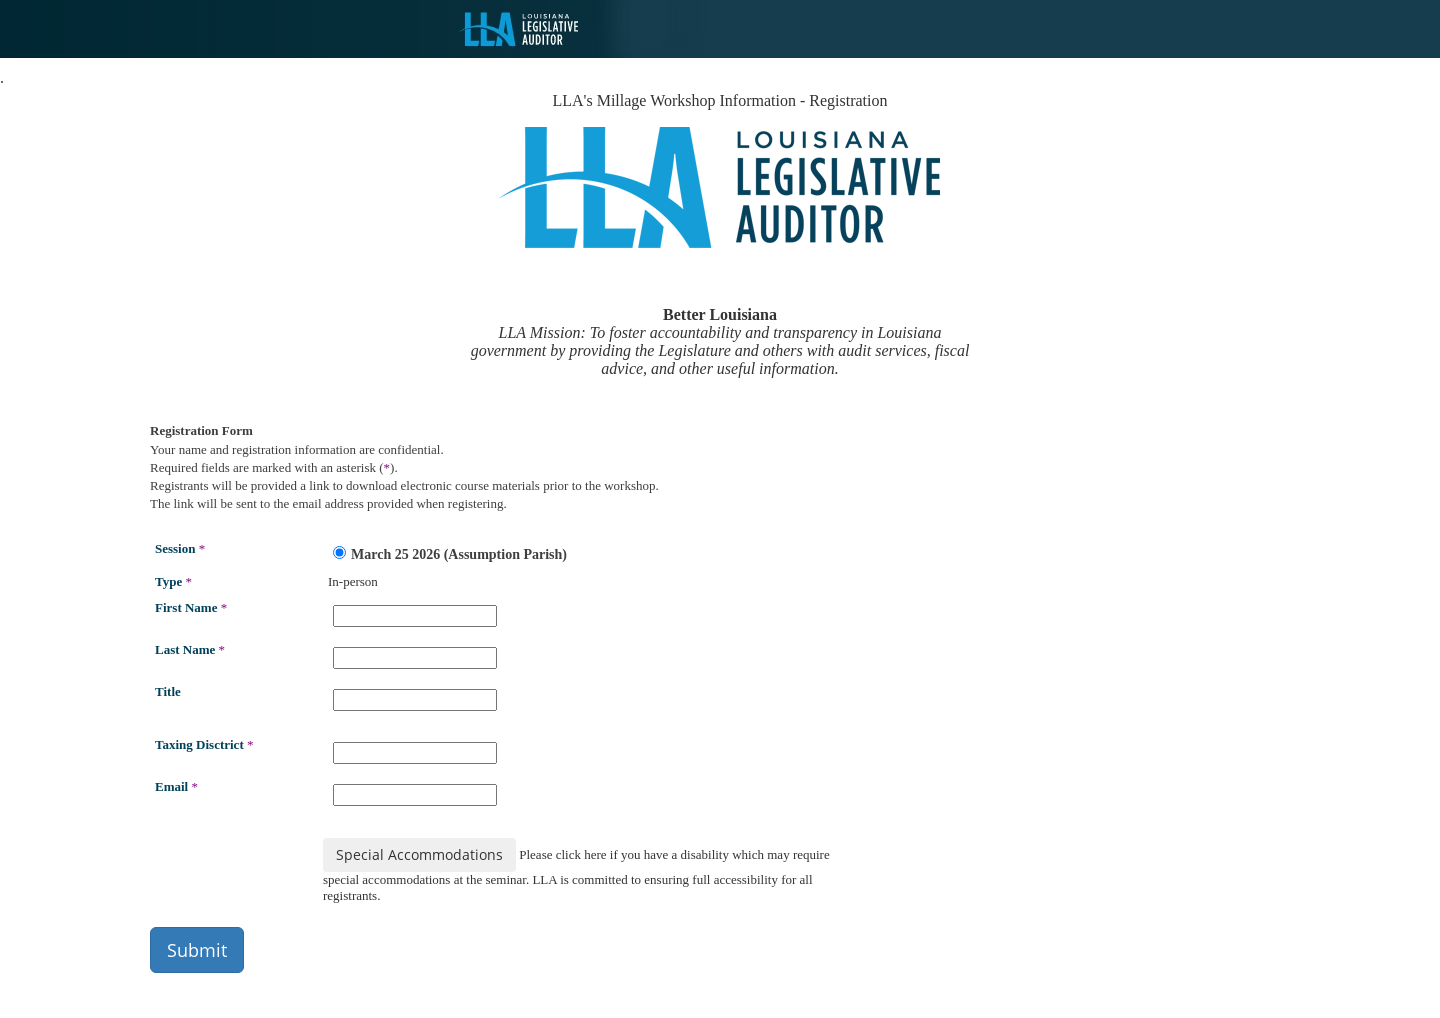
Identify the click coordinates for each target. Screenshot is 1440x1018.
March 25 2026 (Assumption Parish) (450, 554)
